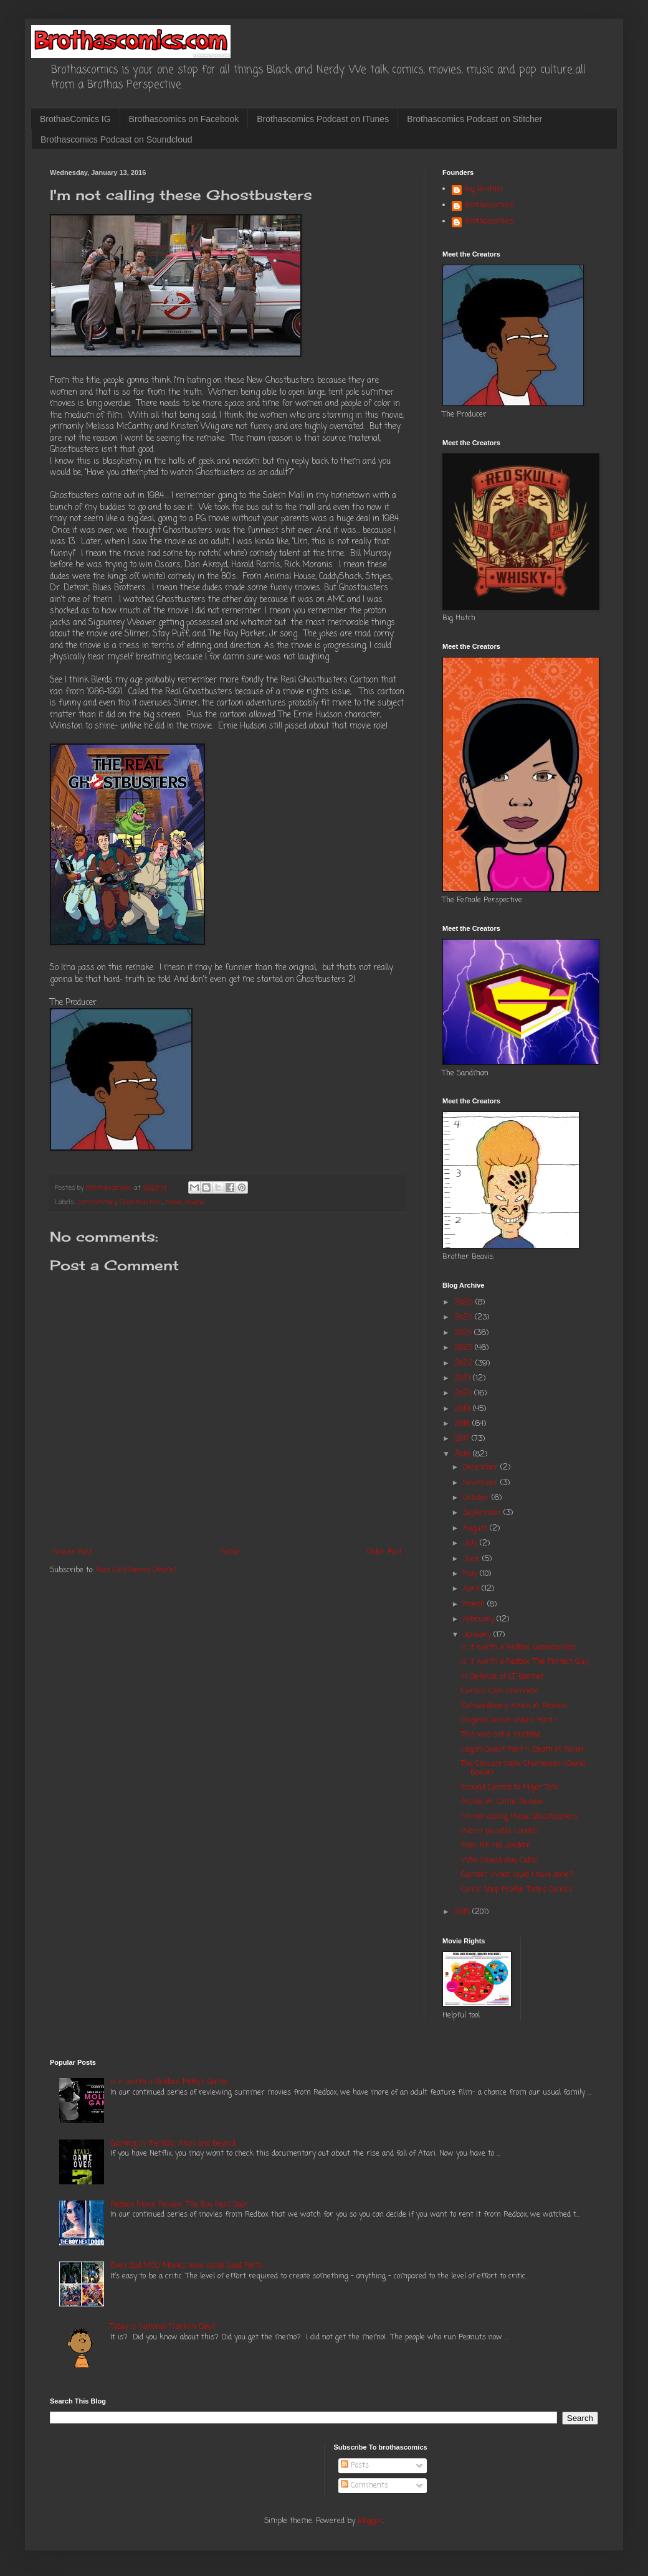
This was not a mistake (501, 1734)
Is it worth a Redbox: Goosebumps (518, 1647)
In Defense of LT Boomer (503, 1676)
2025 (464, 1317)
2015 (463, 1912)
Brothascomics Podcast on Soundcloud (116, 139)
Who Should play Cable (499, 1860)
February (480, 1619)
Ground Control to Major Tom (510, 1787)
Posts (355, 2465)
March (475, 1604)
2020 (464, 1393)
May (471, 1574)
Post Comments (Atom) (136, 1570)
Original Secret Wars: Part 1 (509, 1720)
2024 (464, 1333)
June (472, 1559)
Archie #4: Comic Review (502, 1802)
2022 (464, 1363)
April (472, 1589)
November (481, 1483)
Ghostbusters (141, 1202)
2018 (463, 1424)
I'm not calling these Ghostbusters (519, 1817)
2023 (464, 1348)
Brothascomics (488, 206)
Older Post (384, 1552)
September (483, 1513)
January (478, 1635)
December (481, 1467)
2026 (464, 1302)
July (471, 1543)
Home (229, 1552)
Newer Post (72, 1552)
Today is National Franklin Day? (163, 2327)
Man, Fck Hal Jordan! (495, 1845)
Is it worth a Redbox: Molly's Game (168, 2082)
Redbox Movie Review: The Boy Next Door (179, 2204)
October (477, 1498)
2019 (463, 1409)
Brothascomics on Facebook (184, 119)
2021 (463, 1378)
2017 (463, 1439)
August (476, 1528)
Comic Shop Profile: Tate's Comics (517, 1889)
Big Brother (484, 190)
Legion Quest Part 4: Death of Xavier (523, 1749)
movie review (185, 1202)
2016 (463, 1454)
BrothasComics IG (75, 119)
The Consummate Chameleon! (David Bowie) (523, 1768)
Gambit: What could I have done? (517, 1874)
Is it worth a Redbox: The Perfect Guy (524, 1662)
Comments (364, 2485)
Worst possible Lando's (499, 1831)
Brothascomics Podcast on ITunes (323, 119)
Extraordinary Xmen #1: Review (514, 1706)
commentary (97, 1202)
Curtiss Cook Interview (499, 1691)
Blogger (370, 2521)
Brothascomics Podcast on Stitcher (474, 119)
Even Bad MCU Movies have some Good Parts (186, 2266)
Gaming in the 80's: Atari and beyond (173, 2143)
